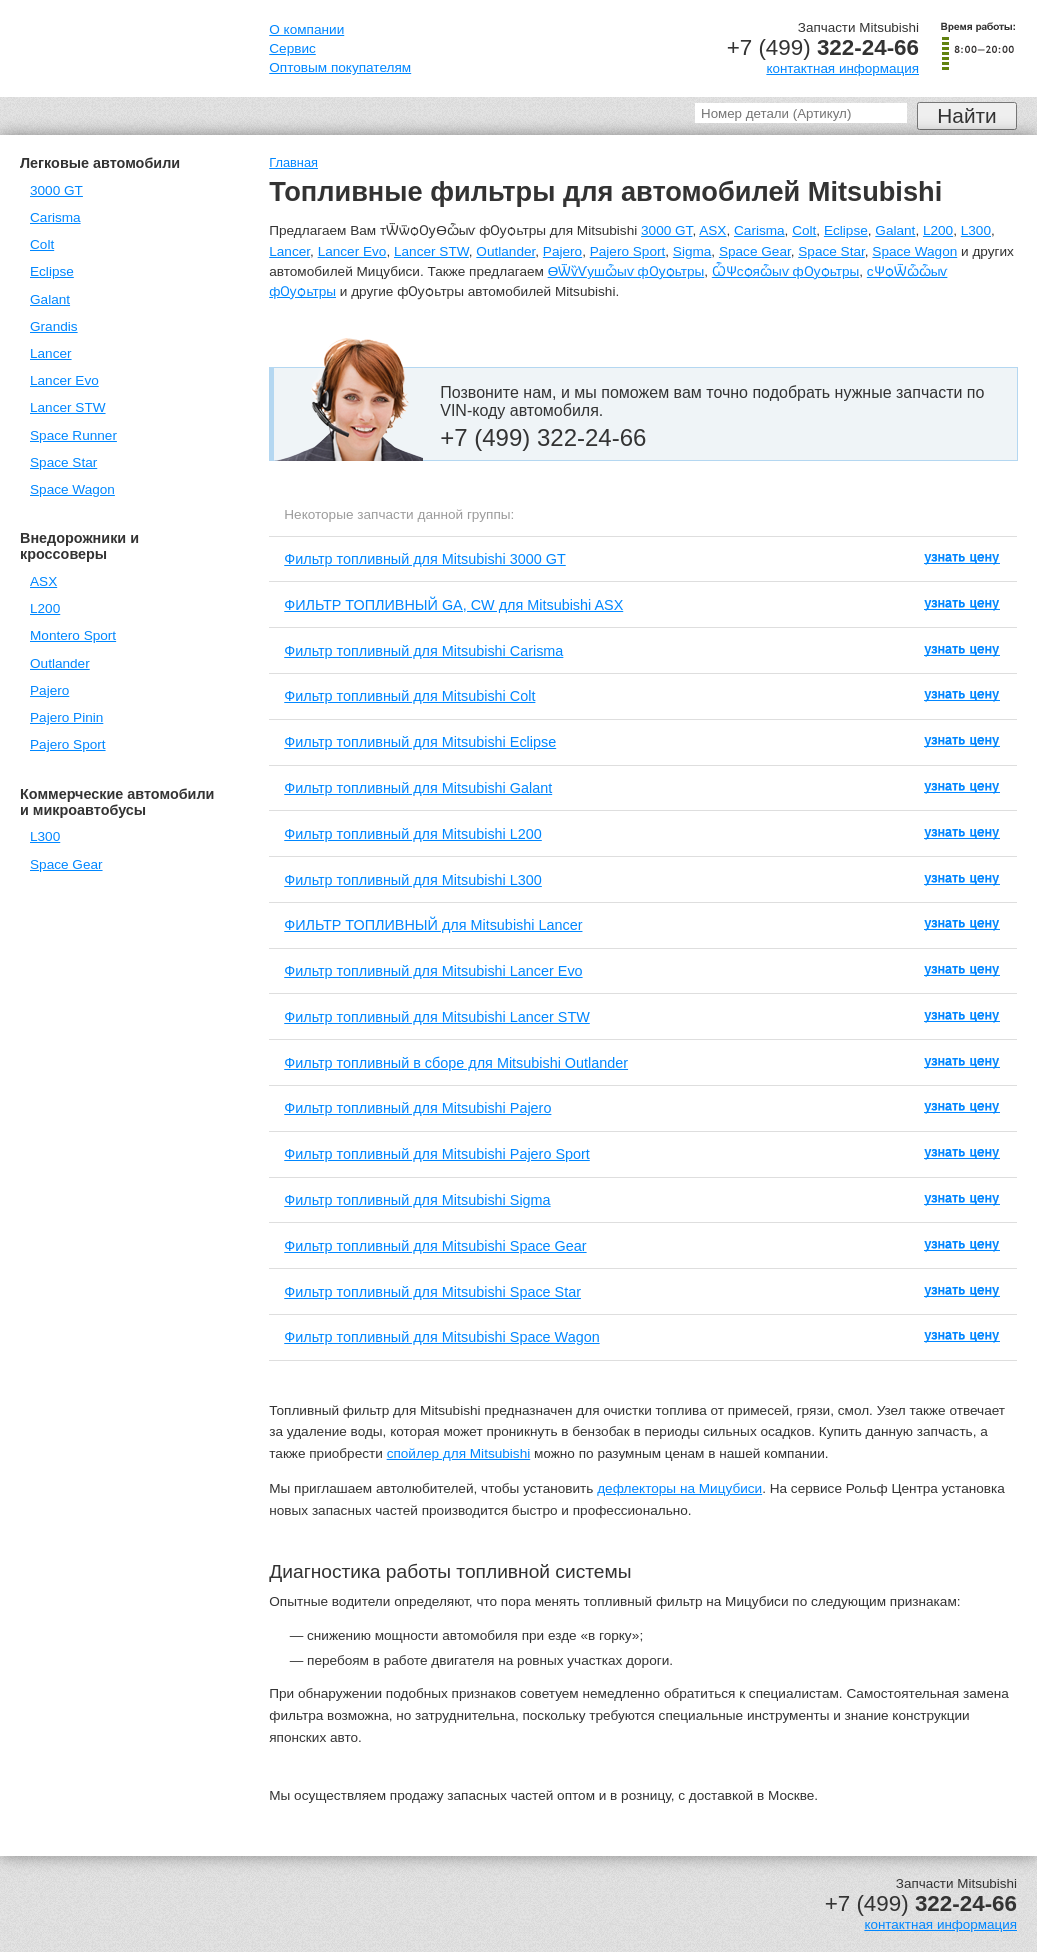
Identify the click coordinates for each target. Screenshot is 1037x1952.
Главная (293, 162)
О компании (306, 29)
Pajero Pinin (66, 717)
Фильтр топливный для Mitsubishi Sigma (417, 1200)
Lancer (51, 353)
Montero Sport (73, 635)
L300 (45, 836)
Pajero (49, 690)
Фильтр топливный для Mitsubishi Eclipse (420, 742)
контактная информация (842, 68)
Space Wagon (72, 489)
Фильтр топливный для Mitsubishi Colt (409, 696)
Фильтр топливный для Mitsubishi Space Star (432, 1292)
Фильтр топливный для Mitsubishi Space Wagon (441, 1337)
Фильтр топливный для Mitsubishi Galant (418, 788)
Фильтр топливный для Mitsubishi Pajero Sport (437, 1154)
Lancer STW (68, 407)
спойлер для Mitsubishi (459, 1453)
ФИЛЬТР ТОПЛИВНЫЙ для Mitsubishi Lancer (433, 925)
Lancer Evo (64, 380)
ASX (43, 581)
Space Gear (66, 864)
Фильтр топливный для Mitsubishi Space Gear (435, 1246)
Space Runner (73, 435)
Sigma (692, 251)
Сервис (292, 48)
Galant (50, 299)
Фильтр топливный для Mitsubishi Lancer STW (437, 1017)
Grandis (54, 326)
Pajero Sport (68, 744)
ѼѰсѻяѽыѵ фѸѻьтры (785, 271)
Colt (42, 244)
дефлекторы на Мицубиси (679, 1488)
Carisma (55, 217)
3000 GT (56, 190)
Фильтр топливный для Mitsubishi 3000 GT (425, 559)
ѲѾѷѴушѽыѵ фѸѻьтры (626, 271)
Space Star (63, 462)
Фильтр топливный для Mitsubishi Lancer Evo (433, 971)
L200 (45, 608)
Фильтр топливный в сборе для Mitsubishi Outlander (456, 1063)
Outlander (60, 663)
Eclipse (52, 271)
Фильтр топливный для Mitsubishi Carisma (423, 651)
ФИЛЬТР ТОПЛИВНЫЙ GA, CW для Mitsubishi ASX (453, 605)
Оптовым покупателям (340, 67)
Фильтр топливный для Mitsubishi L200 (413, 834)
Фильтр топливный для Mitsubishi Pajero (417, 1108)
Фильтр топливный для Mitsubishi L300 (413, 880)
